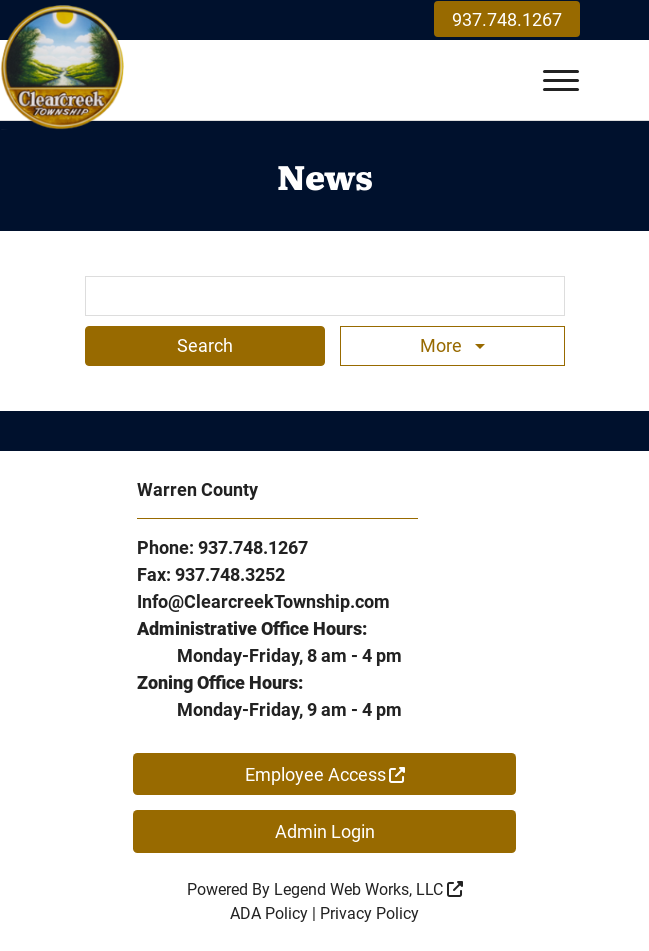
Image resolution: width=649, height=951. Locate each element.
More (443, 345)
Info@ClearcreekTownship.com (263, 601)
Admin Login (325, 831)
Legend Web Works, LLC (368, 889)
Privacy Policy (369, 913)
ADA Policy (269, 913)
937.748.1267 (507, 19)
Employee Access (325, 774)
